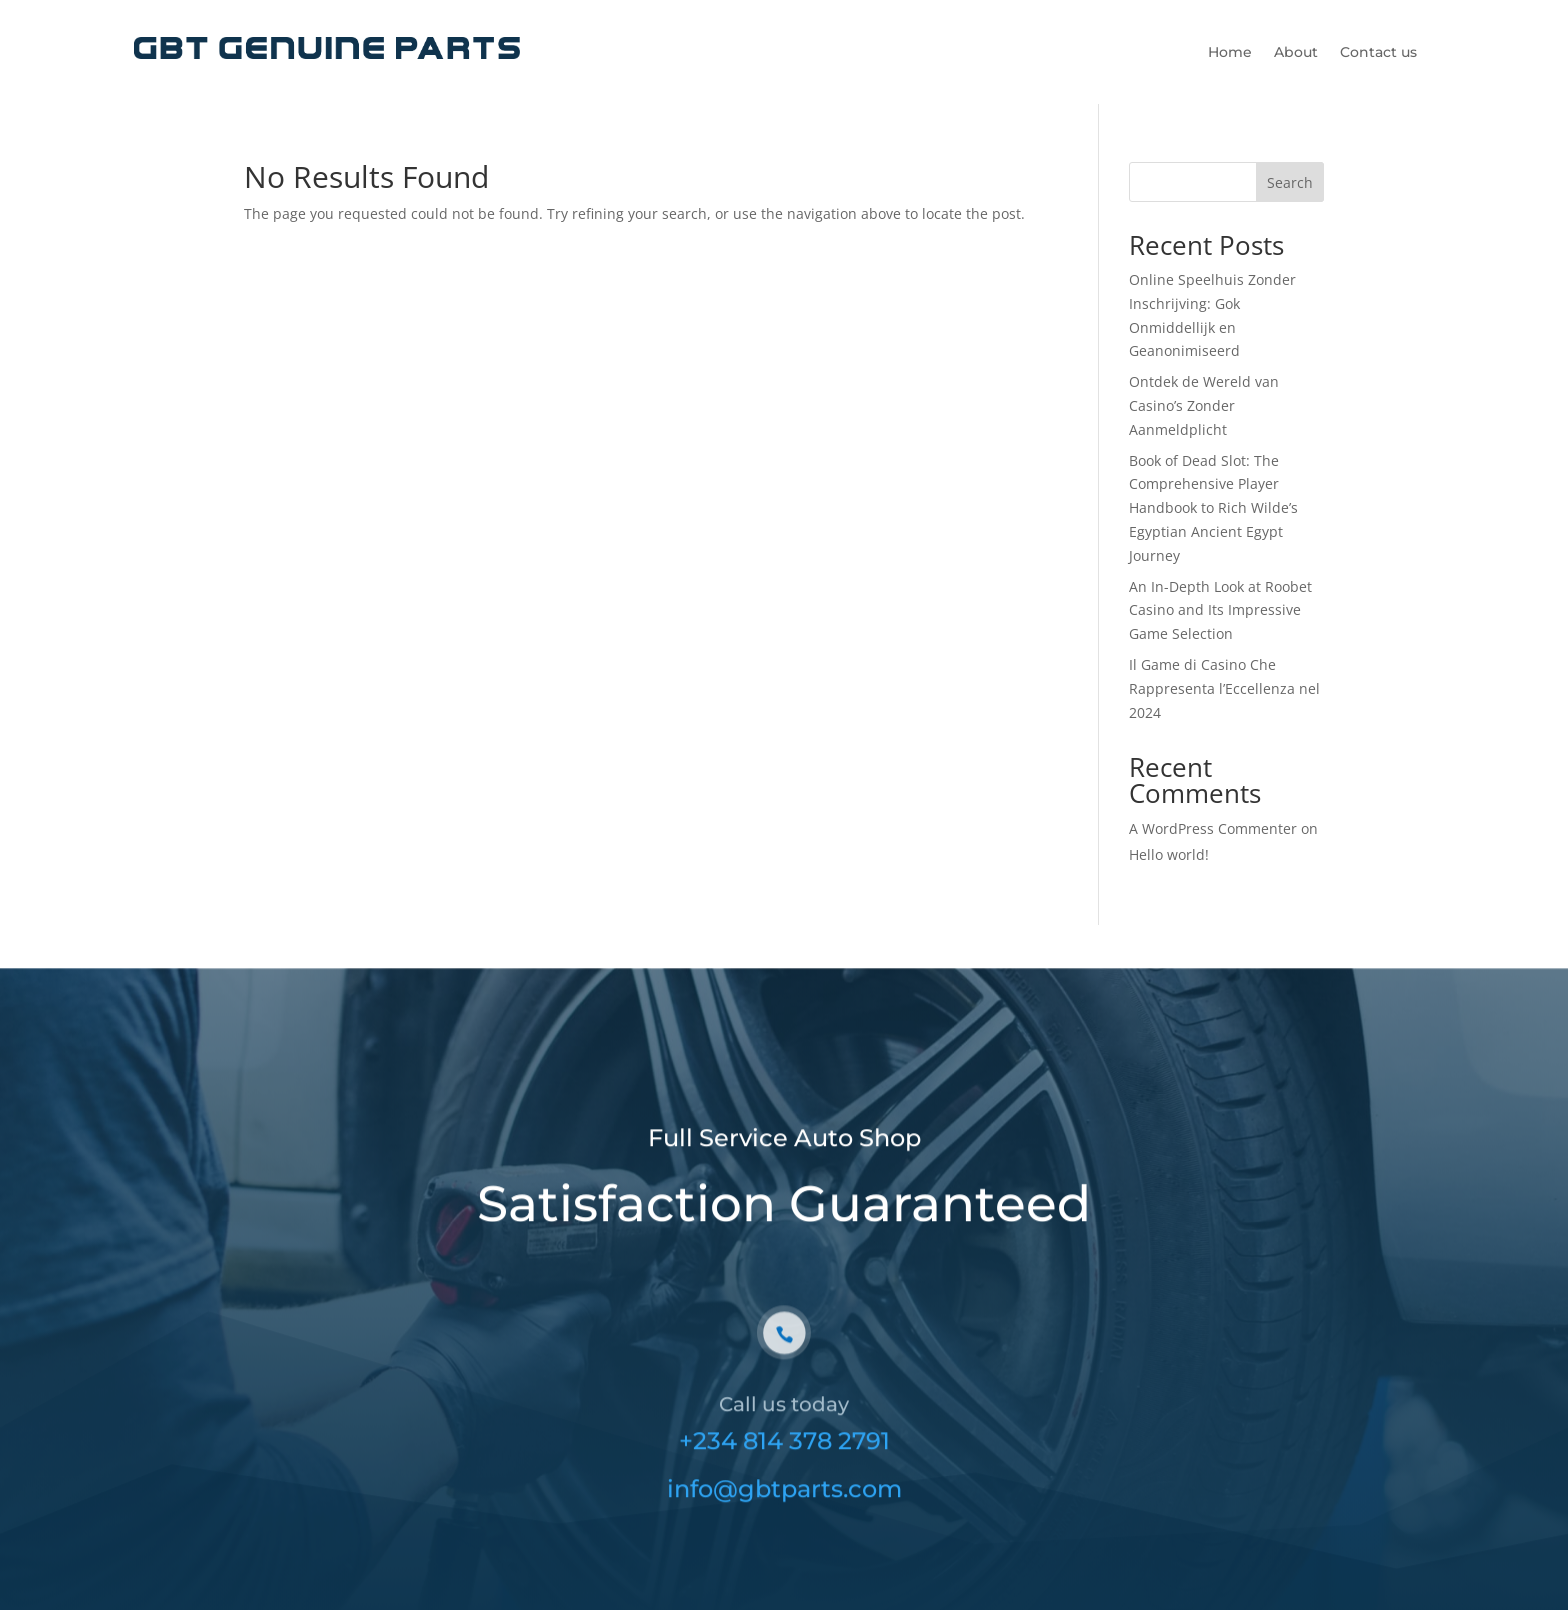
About (1296, 53)
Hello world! (1169, 854)
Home (1230, 53)
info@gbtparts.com (784, 1510)
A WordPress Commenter (1213, 828)
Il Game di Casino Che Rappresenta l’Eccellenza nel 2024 (1224, 688)
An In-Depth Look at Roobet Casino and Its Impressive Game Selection (1220, 610)
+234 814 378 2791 (784, 1462)
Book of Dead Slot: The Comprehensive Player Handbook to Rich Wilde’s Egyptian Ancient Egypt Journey (1213, 508)
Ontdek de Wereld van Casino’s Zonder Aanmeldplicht (1204, 405)
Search (1290, 182)
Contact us (1378, 53)
